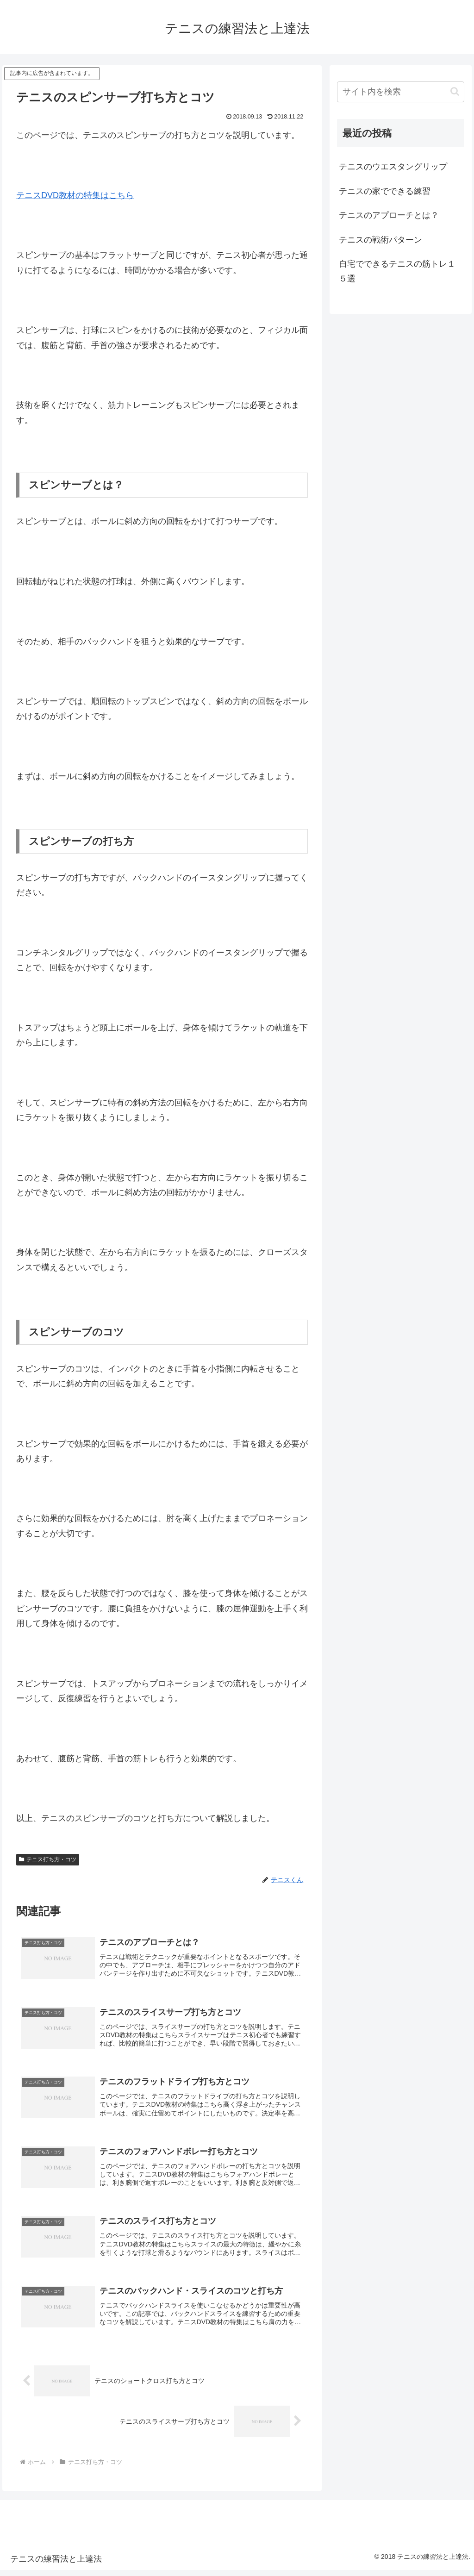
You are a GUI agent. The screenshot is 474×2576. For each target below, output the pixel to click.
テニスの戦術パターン (380, 239)
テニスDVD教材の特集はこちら (75, 195)
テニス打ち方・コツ (47, 1859)
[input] (400, 91)
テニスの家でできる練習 (384, 191)
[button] (455, 91)
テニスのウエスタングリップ (393, 166)
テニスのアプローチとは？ (389, 215)
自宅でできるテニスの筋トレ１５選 (397, 271)
